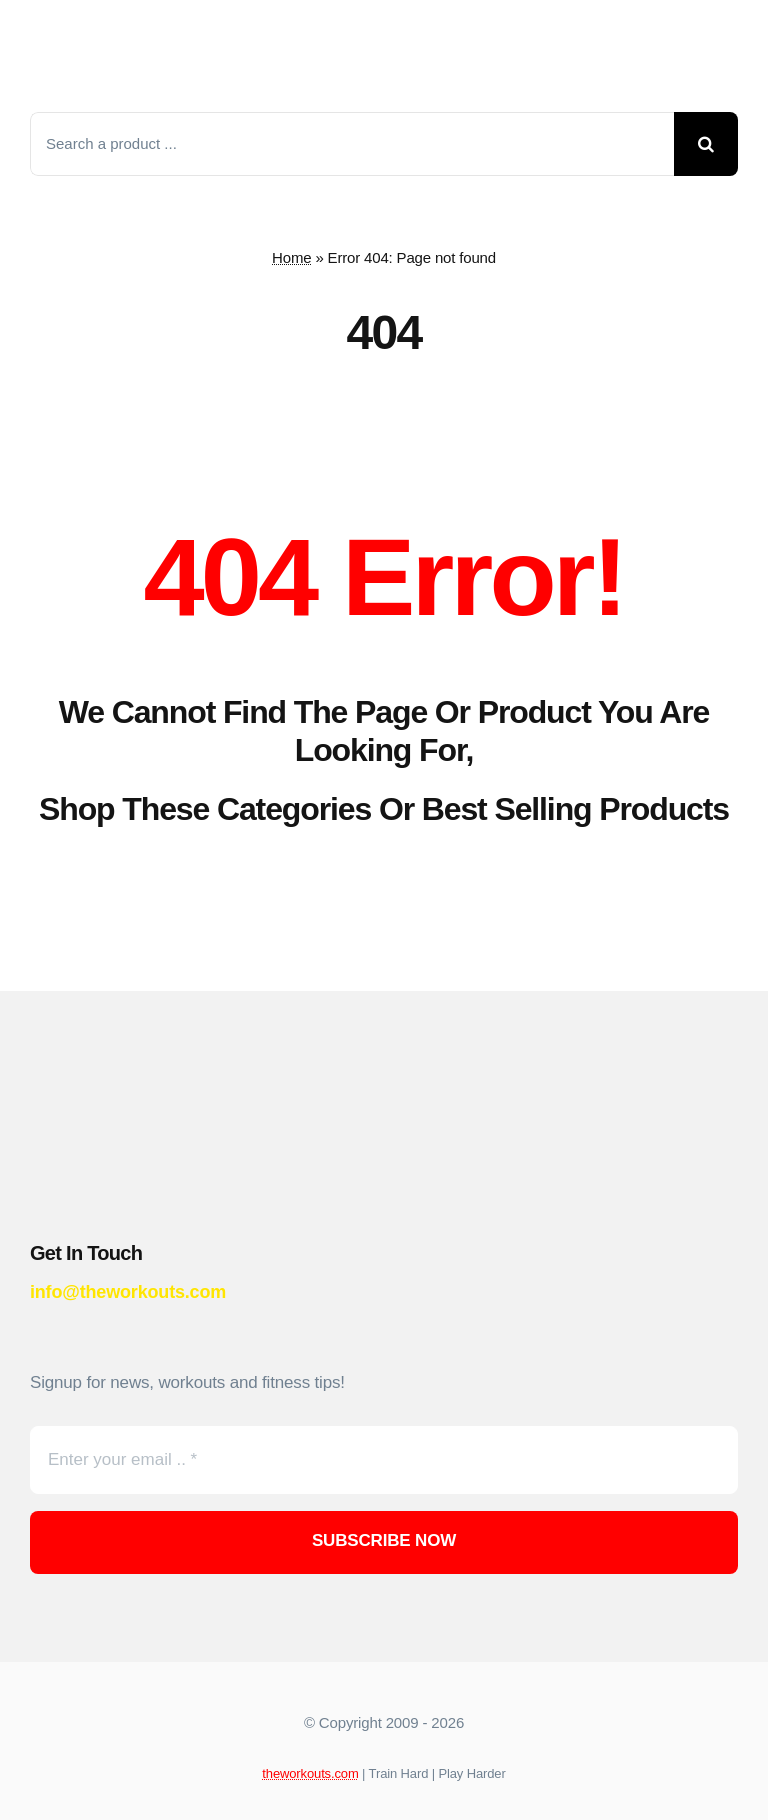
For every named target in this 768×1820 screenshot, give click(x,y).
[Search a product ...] (352, 144)
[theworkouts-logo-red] (200, 20)
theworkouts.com (310, 1773)
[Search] (706, 144)
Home (291, 257)
